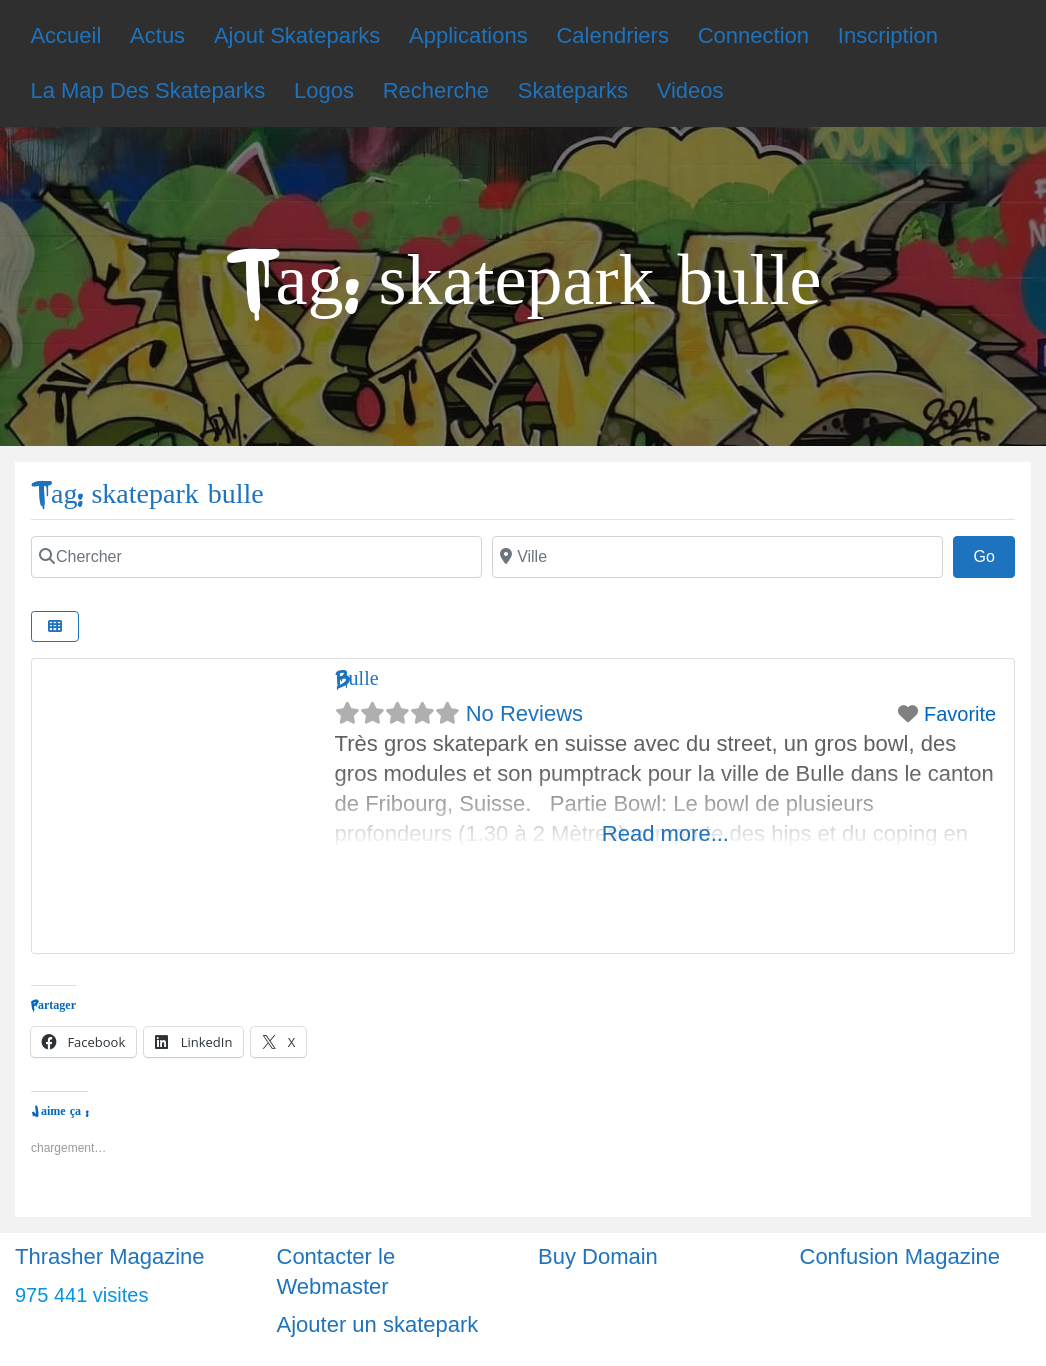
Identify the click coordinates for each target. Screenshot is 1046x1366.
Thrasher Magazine (110, 1256)
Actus (157, 35)
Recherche (436, 90)
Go (994, 554)
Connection (753, 35)
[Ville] (717, 557)
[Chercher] (256, 557)
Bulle (357, 678)
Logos (324, 90)
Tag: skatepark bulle (147, 494)
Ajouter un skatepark (378, 1324)
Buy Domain (598, 1256)
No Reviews (524, 713)
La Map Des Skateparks (147, 90)
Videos (690, 90)
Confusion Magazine (900, 1256)
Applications (468, 35)
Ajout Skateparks (297, 35)
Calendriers (612, 35)
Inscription (888, 35)
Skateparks (573, 90)
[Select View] (55, 626)
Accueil (65, 35)
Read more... (665, 833)
